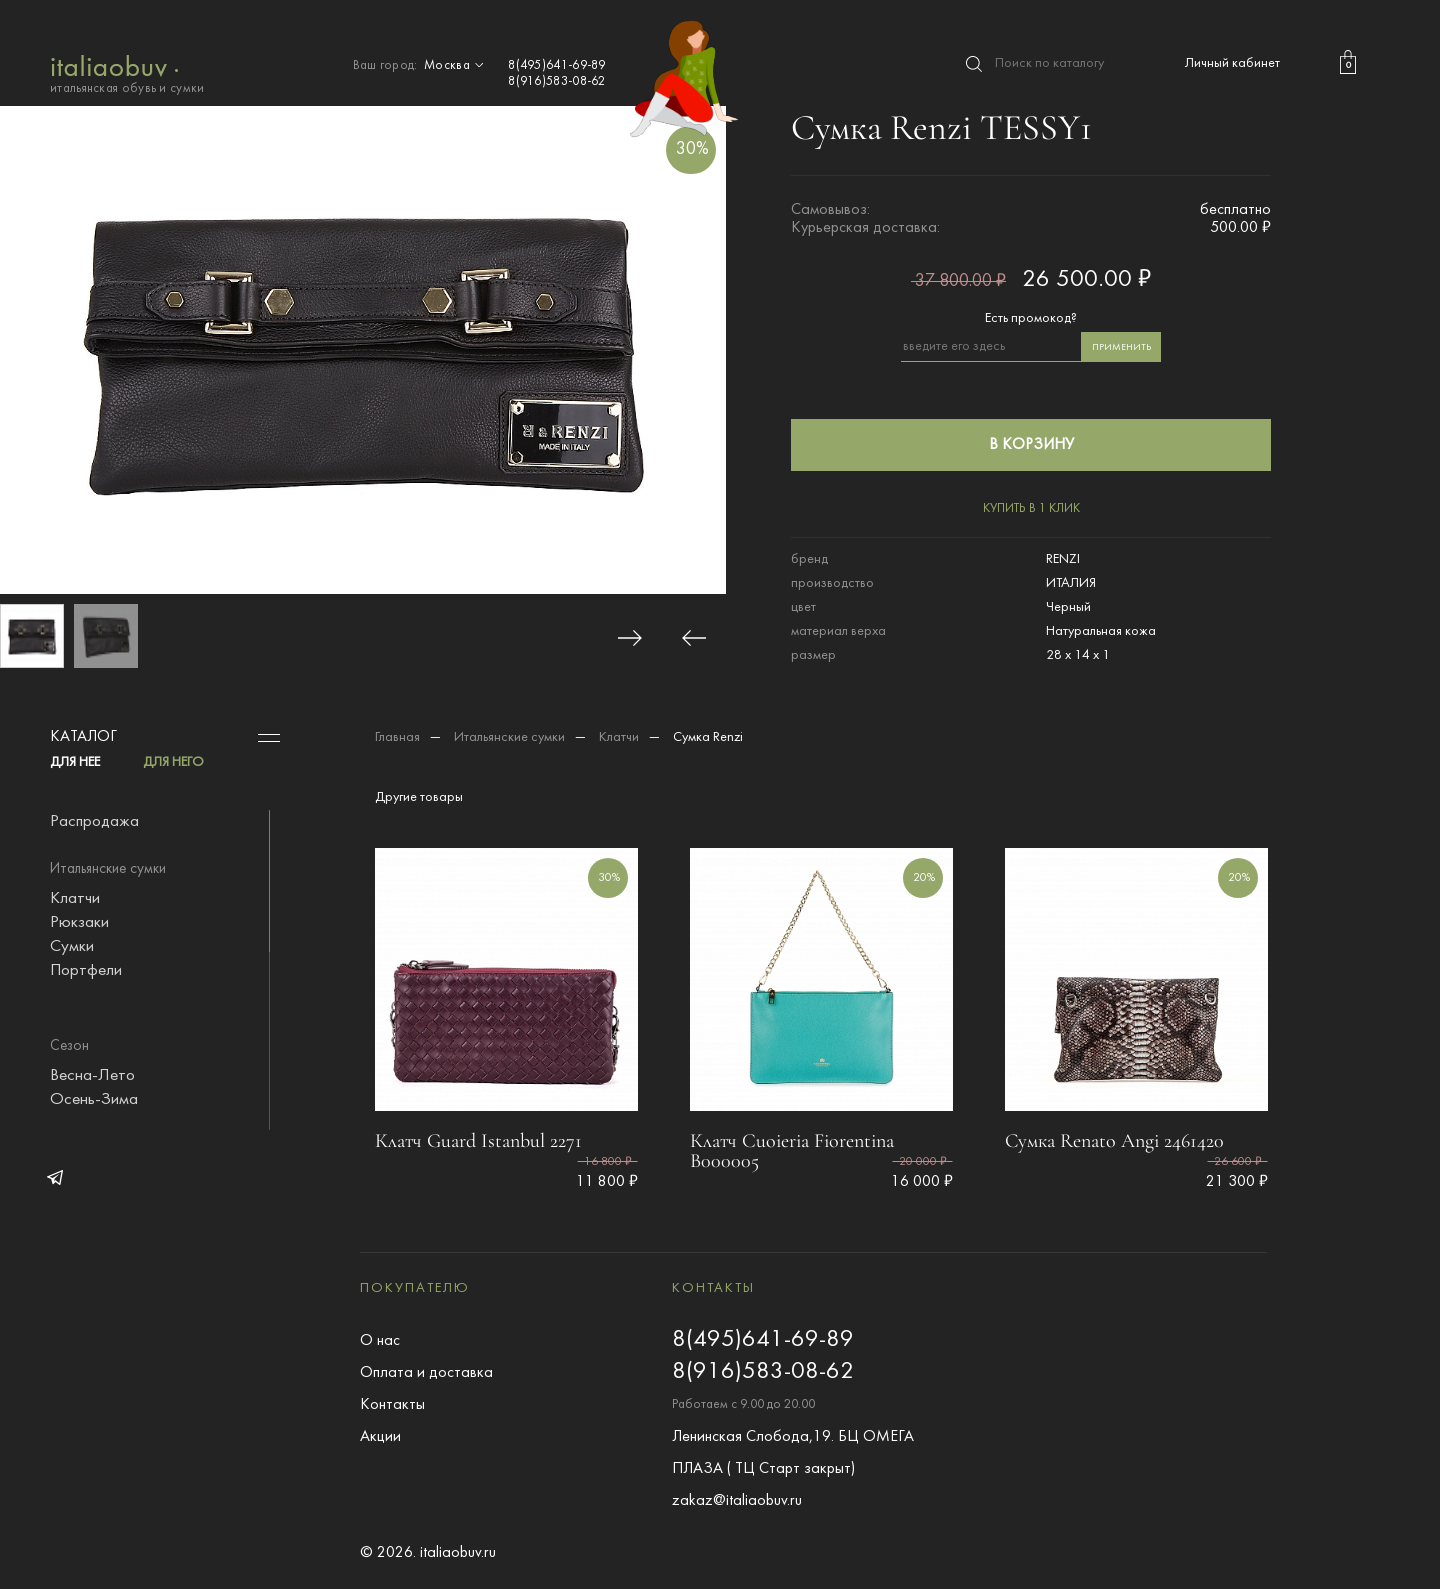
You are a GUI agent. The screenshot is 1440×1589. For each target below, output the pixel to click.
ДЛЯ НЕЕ (75, 762)
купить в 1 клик (1031, 509)
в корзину (1031, 445)
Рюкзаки (79, 923)
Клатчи (75, 899)
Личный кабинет (1232, 63)
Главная (397, 737)
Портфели (86, 971)
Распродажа (94, 822)
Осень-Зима (94, 1100)
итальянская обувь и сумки (127, 72)
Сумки (72, 947)
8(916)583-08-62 (557, 82)
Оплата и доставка (426, 1373)
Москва (456, 66)
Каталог (83, 737)
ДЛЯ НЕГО (173, 762)
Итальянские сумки (509, 737)
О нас (380, 1341)
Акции (380, 1437)
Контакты (392, 1405)
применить (1121, 347)
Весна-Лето (92, 1076)
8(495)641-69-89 (557, 66)
